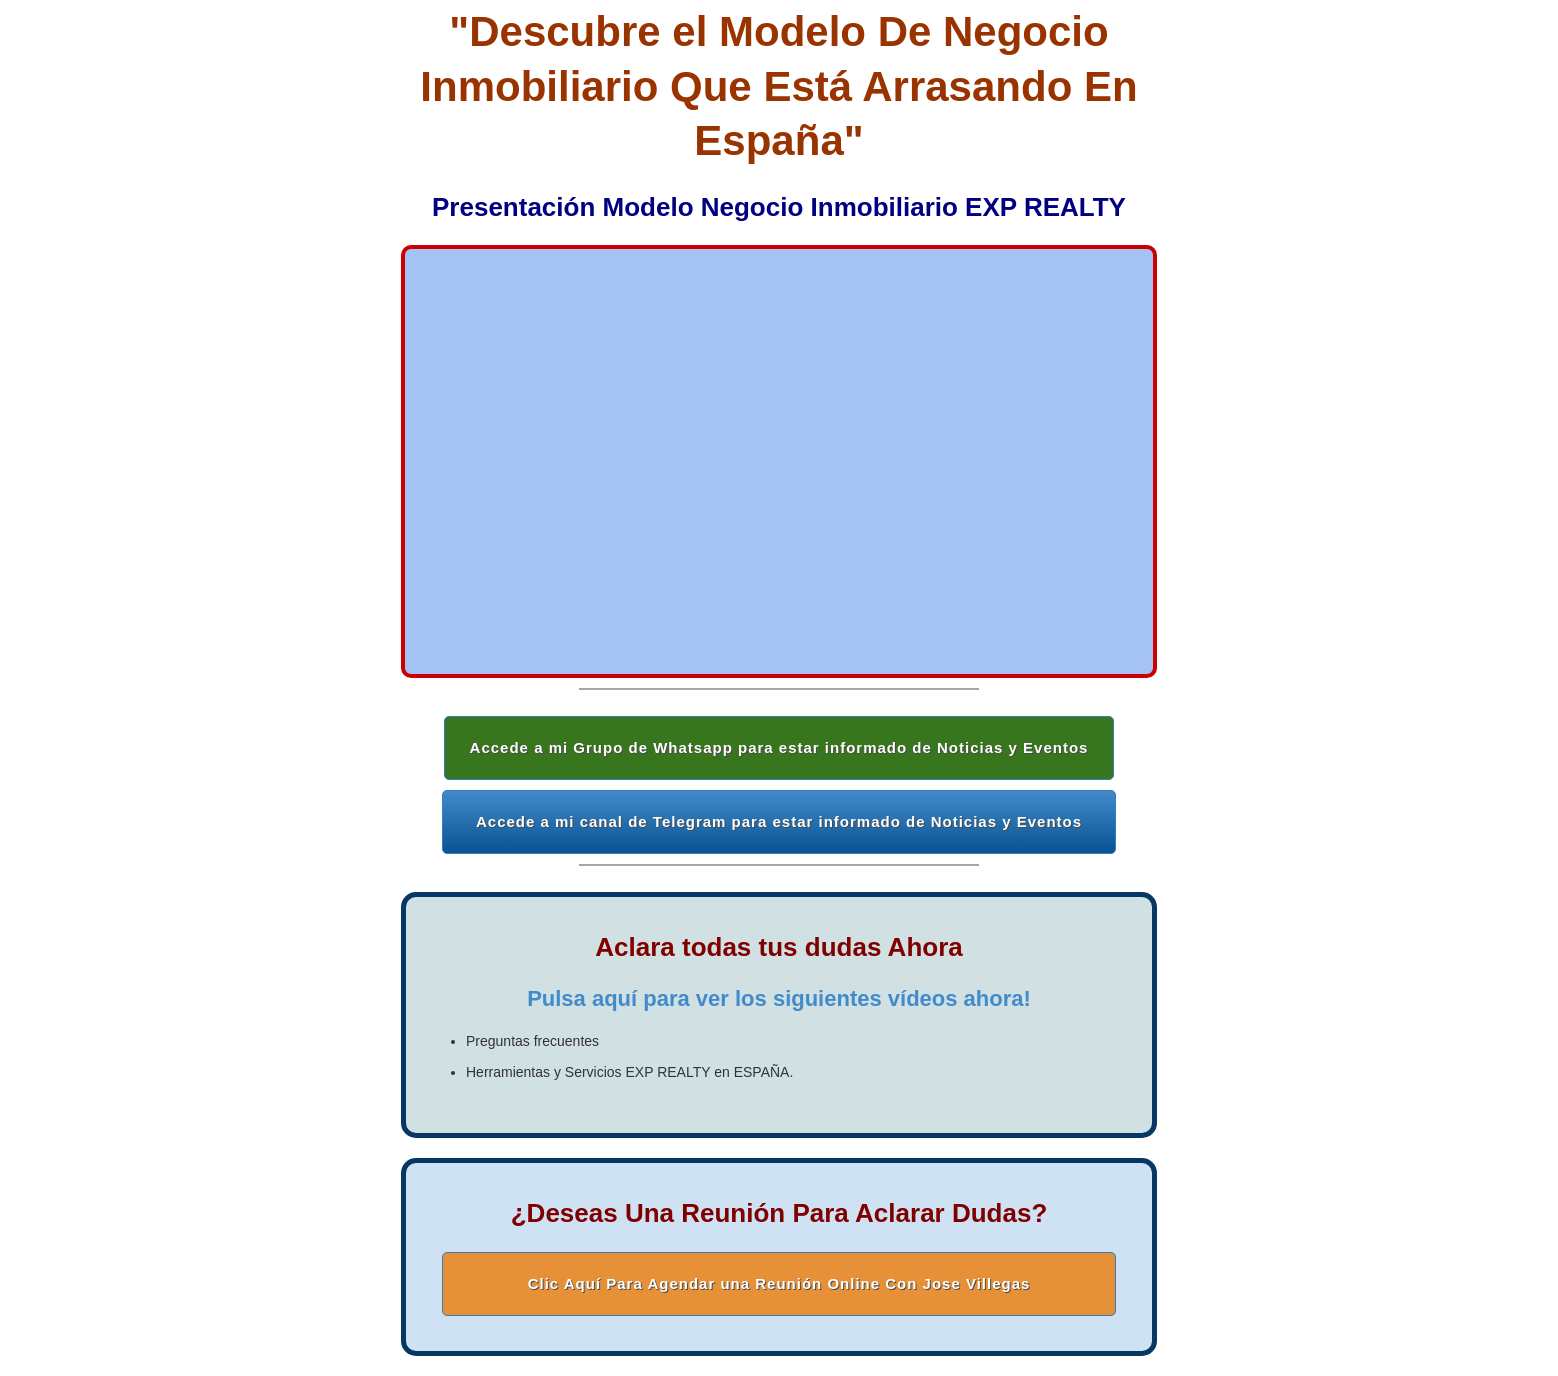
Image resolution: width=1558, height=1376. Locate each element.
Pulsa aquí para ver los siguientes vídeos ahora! (779, 998)
